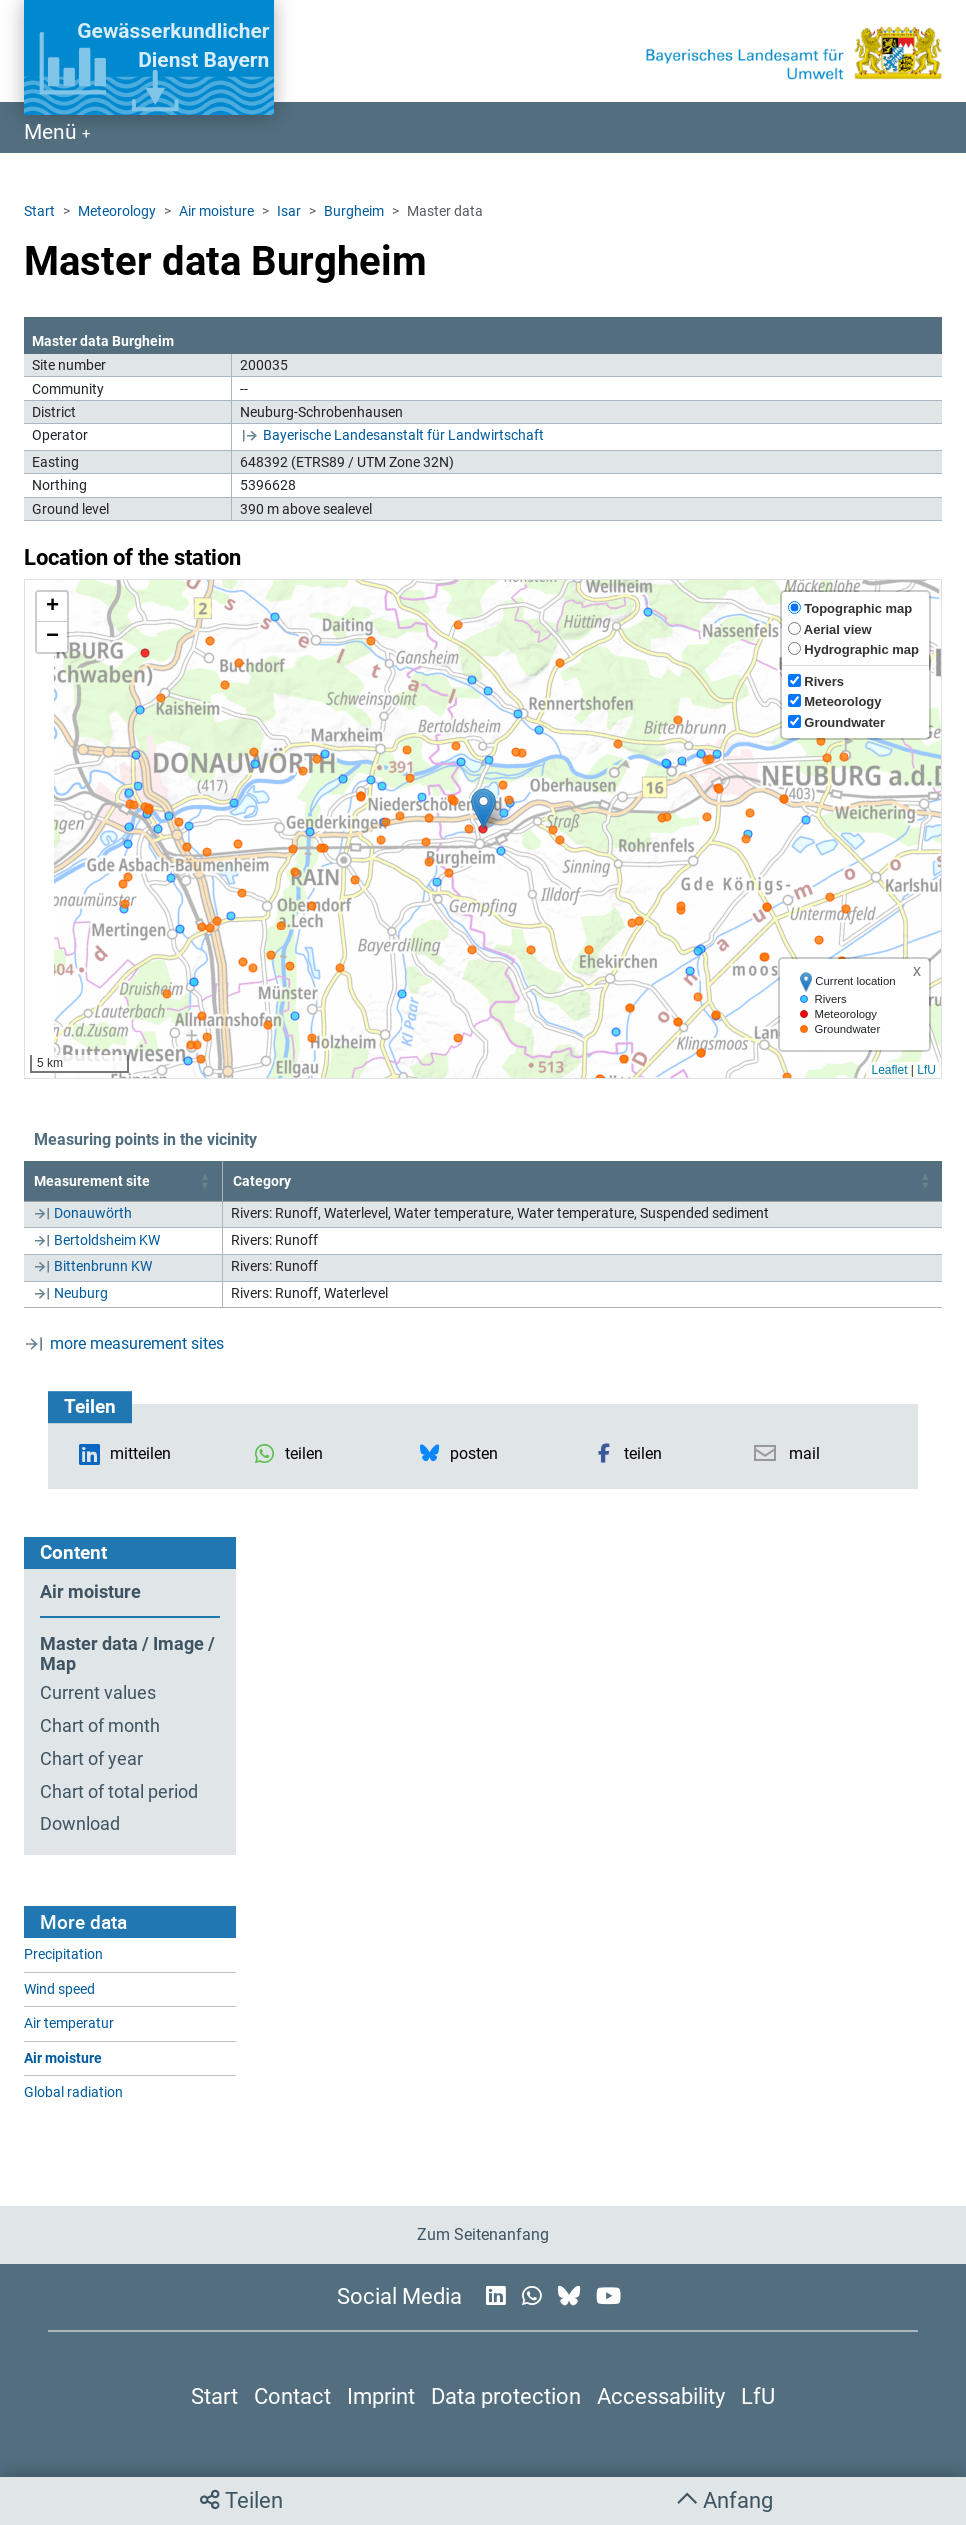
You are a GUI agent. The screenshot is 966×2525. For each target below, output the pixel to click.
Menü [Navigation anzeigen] (53, 132)
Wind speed (59, 1989)
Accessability (661, 2396)
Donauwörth (93, 1213)
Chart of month (100, 1726)
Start (39, 211)
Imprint (381, 2396)
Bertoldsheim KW (107, 1240)
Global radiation (73, 2092)
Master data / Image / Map (127, 1654)
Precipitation (63, 1954)
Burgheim (354, 211)
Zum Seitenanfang (483, 2234)
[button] (483, 808)
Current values (98, 1693)
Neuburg (81, 1293)
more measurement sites (137, 1343)
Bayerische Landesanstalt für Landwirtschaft (403, 435)
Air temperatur (69, 2023)
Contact (292, 2396)
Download (80, 1824)
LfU (926, 1070)
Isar (289, 211)
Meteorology (117, 211)
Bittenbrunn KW (103, 1266)
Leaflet (889, 1070)
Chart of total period (119, 1792)
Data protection (506, 2396)
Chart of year (91, 1759)
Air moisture (216, 211)
